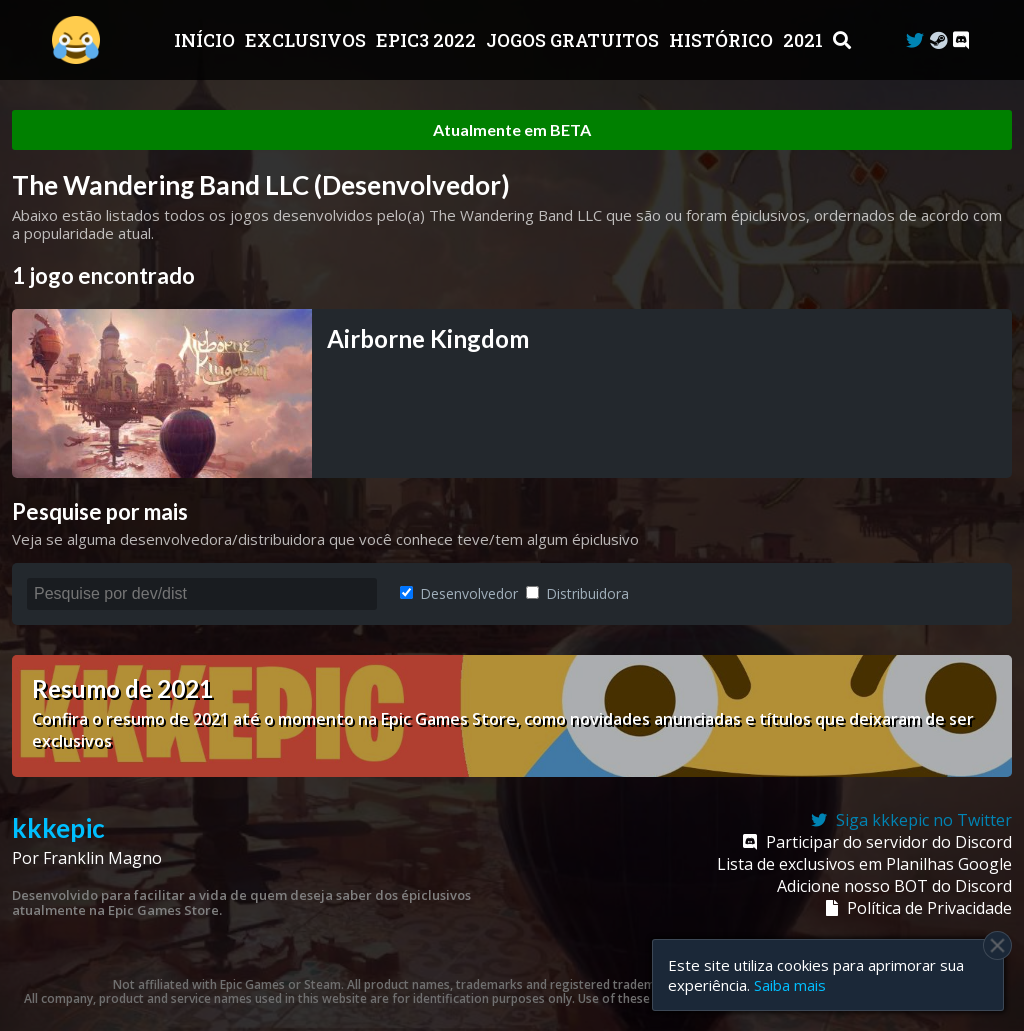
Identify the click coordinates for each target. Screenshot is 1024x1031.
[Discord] (961, 40)
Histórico (723, 40)
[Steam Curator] (938, 40)
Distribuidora (577, 593)
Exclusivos (307, 40)
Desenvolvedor (459, 593)
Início (206, 40)
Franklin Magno (102, 858)
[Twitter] (915, 40)
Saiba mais (790, 985)
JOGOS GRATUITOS (574, 40)
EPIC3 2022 (428, 40)
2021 (805, 40)
